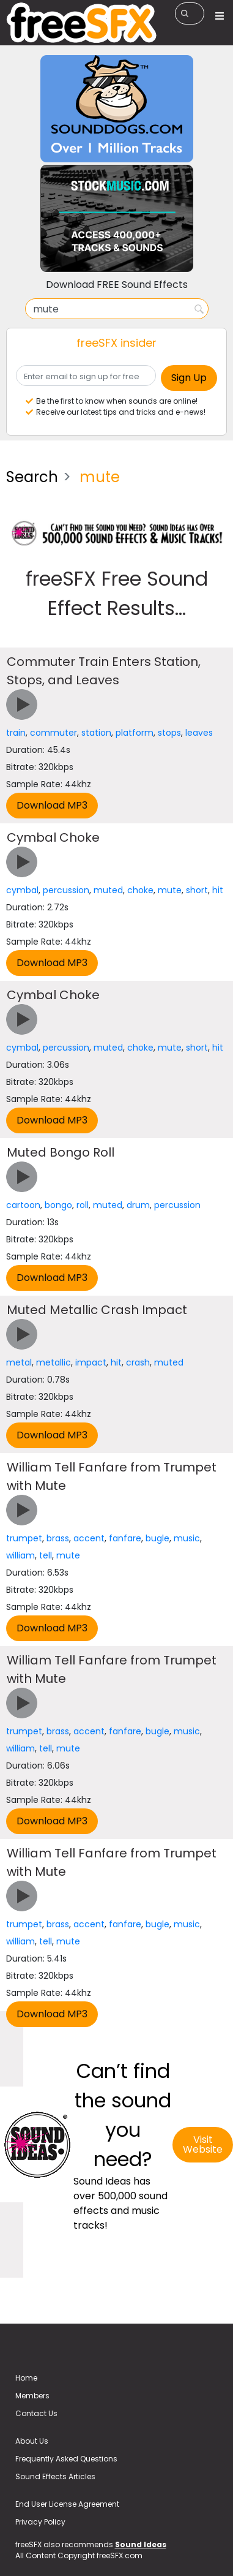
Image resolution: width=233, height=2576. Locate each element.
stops (169, 733)
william (20, 1555)
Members (32, 2395)
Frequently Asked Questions (66, 2458)
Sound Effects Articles (55, 2476)
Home (26, 2378)
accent (89, 1538)
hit (217, 890)
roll (82, 1205)
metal (19, 1362)
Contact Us (36, 2413)
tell (45, 1555)
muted (108, 890)
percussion (66, 890)
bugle (157, 1538)
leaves (199, 733)
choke (140, 890)
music (187, 1538)
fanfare (125, 1538)
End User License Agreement (67, 2504)
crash (138, 1362)
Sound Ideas (140, 2544)
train (16, 733)
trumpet (24, 1538)
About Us (31, 2441)
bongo (58, 1205)
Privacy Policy (40, 2522)
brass (57, 1538)
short (197, 890)
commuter (53, 733)
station (96, 733)
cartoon (23, 1205)
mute (170, 890)
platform (134, 733)
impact (90, 1362)
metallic (53, 1362)
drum (138, 1205)
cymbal (22, 890)
